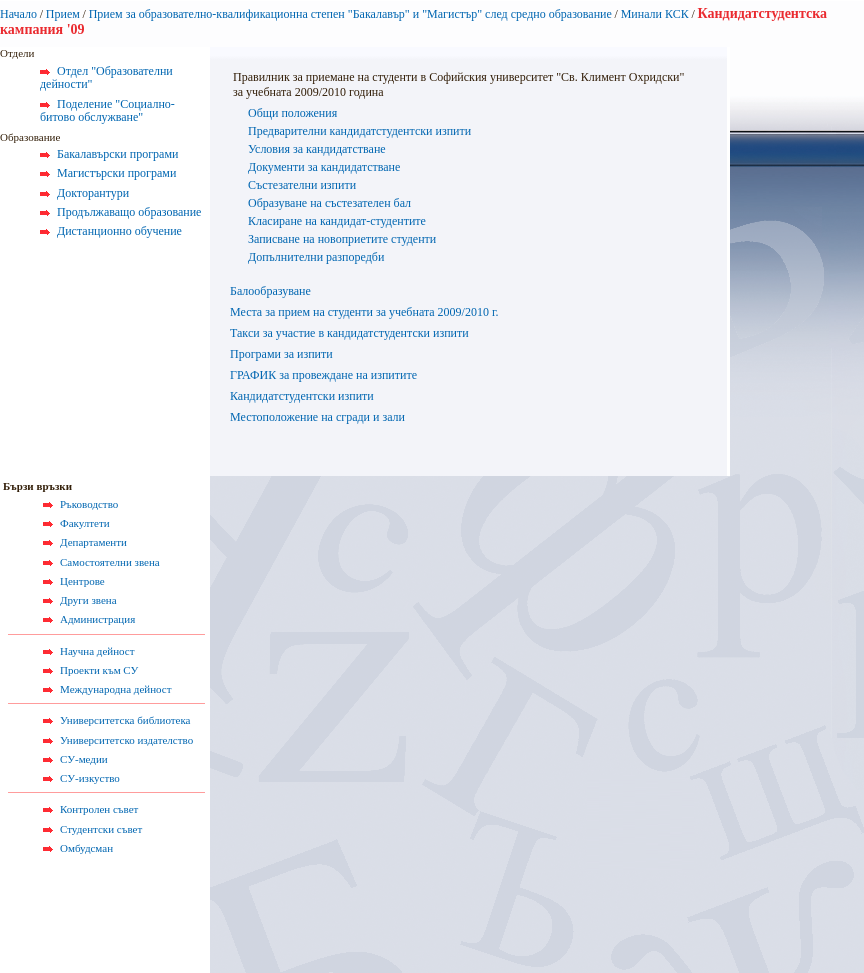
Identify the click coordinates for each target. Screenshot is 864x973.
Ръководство (89, 504)
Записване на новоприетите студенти (342, 239)
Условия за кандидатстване (317, 149)
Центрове (82, 581)
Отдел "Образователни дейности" (106, 78)
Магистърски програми (116, 173)
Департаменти (93, 542)
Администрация (97, 619)
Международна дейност (116, 689)
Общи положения (292, 113)
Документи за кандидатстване (324, 167)
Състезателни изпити (302, 185)
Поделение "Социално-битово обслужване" (107, 111)
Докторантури (93, 193)
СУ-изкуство (90, 778)
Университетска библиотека (125, 720)
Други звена (88, 600)
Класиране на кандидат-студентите (337, 221)
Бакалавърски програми (117, 154)
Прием (63, 14)
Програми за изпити (281, 354)
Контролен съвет (99, 809)
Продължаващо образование (129, 212)
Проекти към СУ (99, 670)
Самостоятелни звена (110, 562)
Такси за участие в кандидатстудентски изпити (349, 333)
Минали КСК (655, 14)
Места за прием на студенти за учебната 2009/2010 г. (364, 312)
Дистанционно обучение (119, 231)
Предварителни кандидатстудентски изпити (359, 131)
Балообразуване (270, 291)
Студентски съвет (101, 829)
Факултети (85, 523)
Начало (18, 14)
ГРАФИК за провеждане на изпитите (323, 375)
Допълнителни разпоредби (316, 257)
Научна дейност (97, 651)
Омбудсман (86, 848)
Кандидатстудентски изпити (302, 396)
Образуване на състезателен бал (329, 203)
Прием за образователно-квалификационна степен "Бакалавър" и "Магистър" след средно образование (350, 14)
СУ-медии (84, 759)
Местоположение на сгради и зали (317, 417)
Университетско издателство (126, 740)
